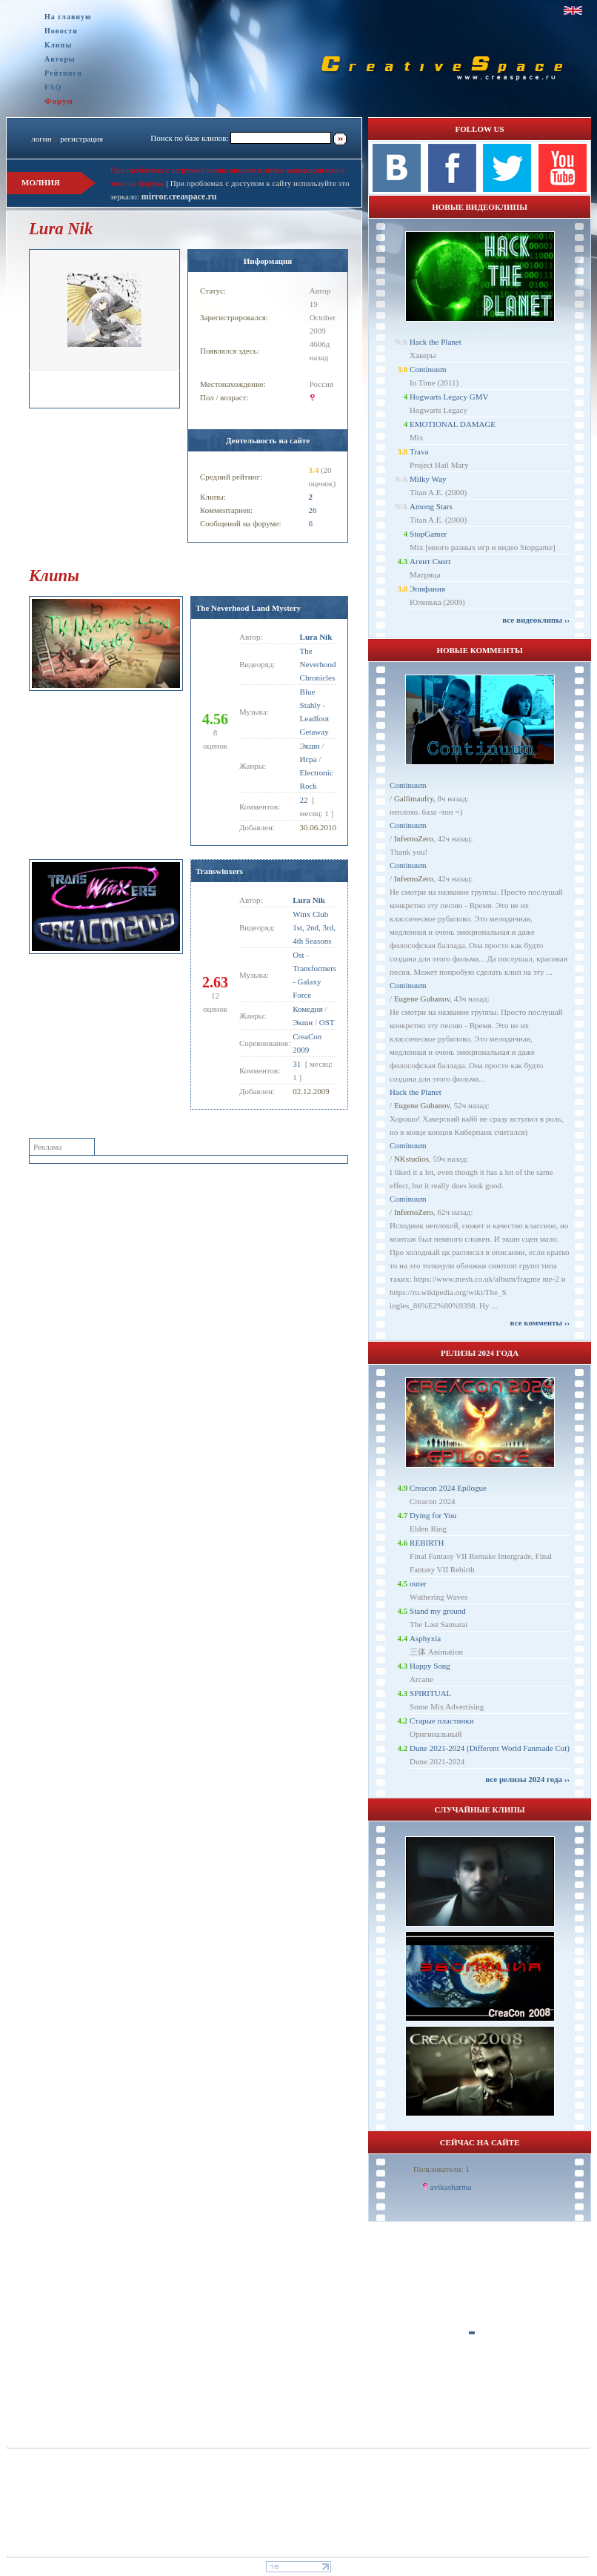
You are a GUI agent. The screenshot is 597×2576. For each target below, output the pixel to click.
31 (297, 1063)
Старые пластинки (442, 1720)
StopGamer (428, 533)
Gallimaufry (413, 798)
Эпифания (427, 588)
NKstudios (411, 1158)
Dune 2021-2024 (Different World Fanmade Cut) (490, 1748)
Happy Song (430, 1665)
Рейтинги (63, 73)
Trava (419, 451)
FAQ (52, 87)
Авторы (60, 59)
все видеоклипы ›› (536, 619)
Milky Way (428, 478)
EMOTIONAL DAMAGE (453, 424)
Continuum (428, 369)
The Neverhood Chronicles (318, 664)
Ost (298, 954)
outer (418, 1583)
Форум (58, 100)
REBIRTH (427, 1542)
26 (312, 510)
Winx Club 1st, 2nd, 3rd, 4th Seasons (314, 927)
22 (304, 799)
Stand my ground (438, 1610)
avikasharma (451, 2186)
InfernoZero (413, 838)
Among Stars (431, 506)
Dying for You (433, 1515)
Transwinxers (219, 871)
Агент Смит (430, 561)
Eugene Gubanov (422, 998)
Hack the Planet (435, 341)
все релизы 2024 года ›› (527, 1779)
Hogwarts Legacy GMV (449, 396)
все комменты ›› (540, 1322)
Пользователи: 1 (441, 2169)
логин (41, 138)
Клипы (58, 45)
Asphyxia (425, 1638)
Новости (61, 31)
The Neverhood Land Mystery (248, 607)
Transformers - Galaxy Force (314, 981)
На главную (68, 17)
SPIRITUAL (430, 1693)
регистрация (81, 138)
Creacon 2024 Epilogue (448, 1487)
